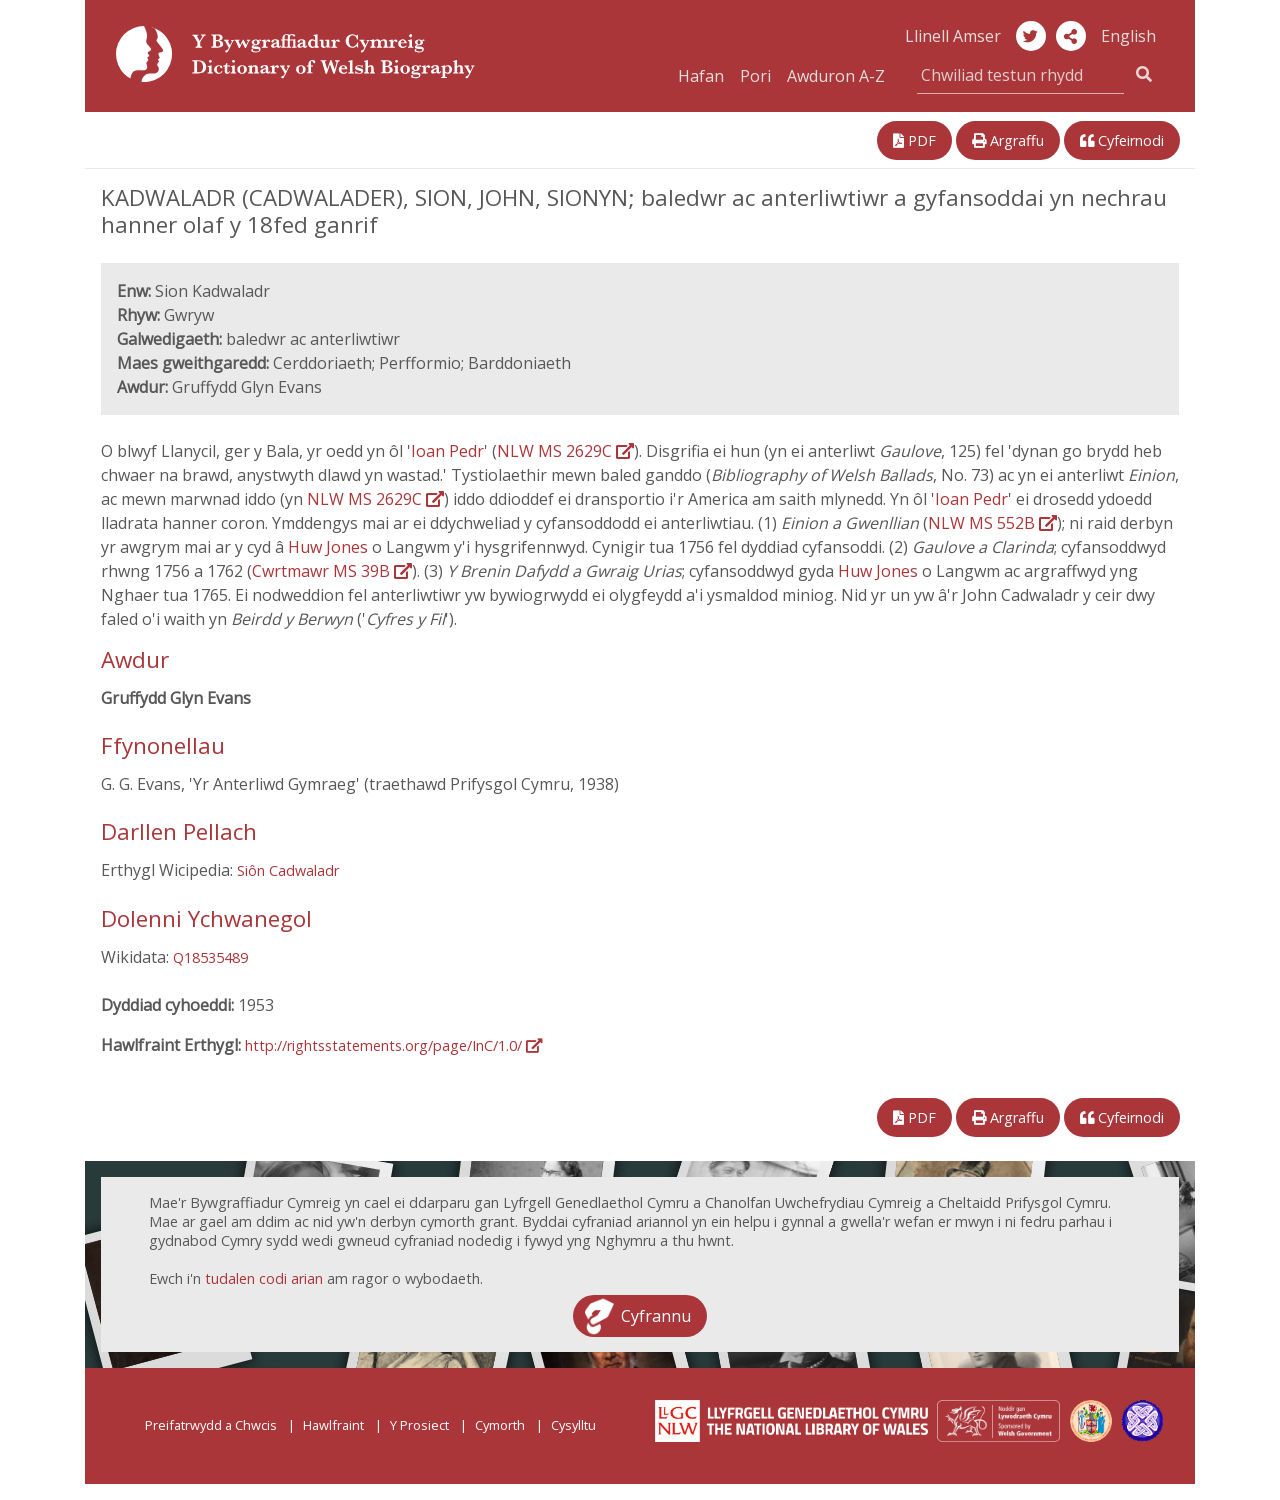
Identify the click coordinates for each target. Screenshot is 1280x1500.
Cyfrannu (656, 1316)
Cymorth (500, 1425)
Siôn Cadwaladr (288, 870)
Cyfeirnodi (1122, 140)
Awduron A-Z (836, 76)
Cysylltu (573, 1425)
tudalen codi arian (264, 1278)
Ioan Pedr (447, 451)
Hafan (701, 76)
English (1128, 36)
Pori (755, 76)
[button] (1071, 36)
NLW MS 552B (992, 523)
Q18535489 (210, 957)
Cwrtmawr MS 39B (332, 571)
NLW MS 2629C (565, 451)
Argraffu (1008, 140)
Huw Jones (330, 547)
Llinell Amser (953, 36)
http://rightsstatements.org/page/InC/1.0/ (393, 1045)
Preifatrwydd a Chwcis (211, 1425)
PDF (914, 140)
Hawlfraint (333, 1425)
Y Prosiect (419, 1425)
